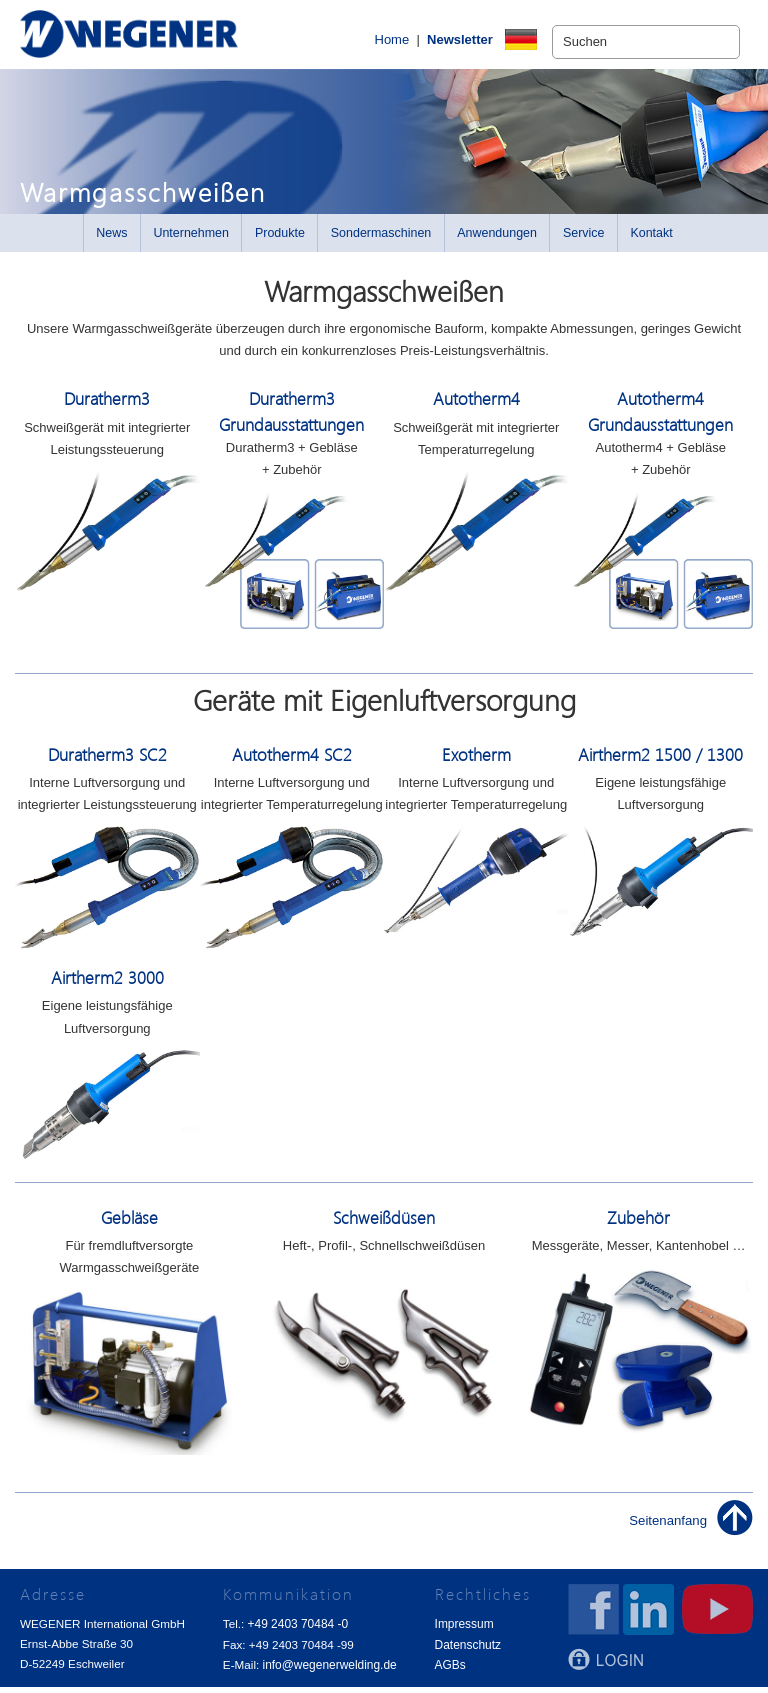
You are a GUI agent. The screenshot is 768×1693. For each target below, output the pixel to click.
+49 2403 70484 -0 (297, 1630)
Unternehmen (191, 240)
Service (584, 240)
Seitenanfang (668, 1527)
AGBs (449, 1670)
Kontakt (651, 240)
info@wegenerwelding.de (328, 1670)
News (111, 240)
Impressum (463, 1630)
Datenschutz (466, 1650)
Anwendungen (497, 240)
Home (359, 42)
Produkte (280, 240)
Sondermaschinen (381, 240)
